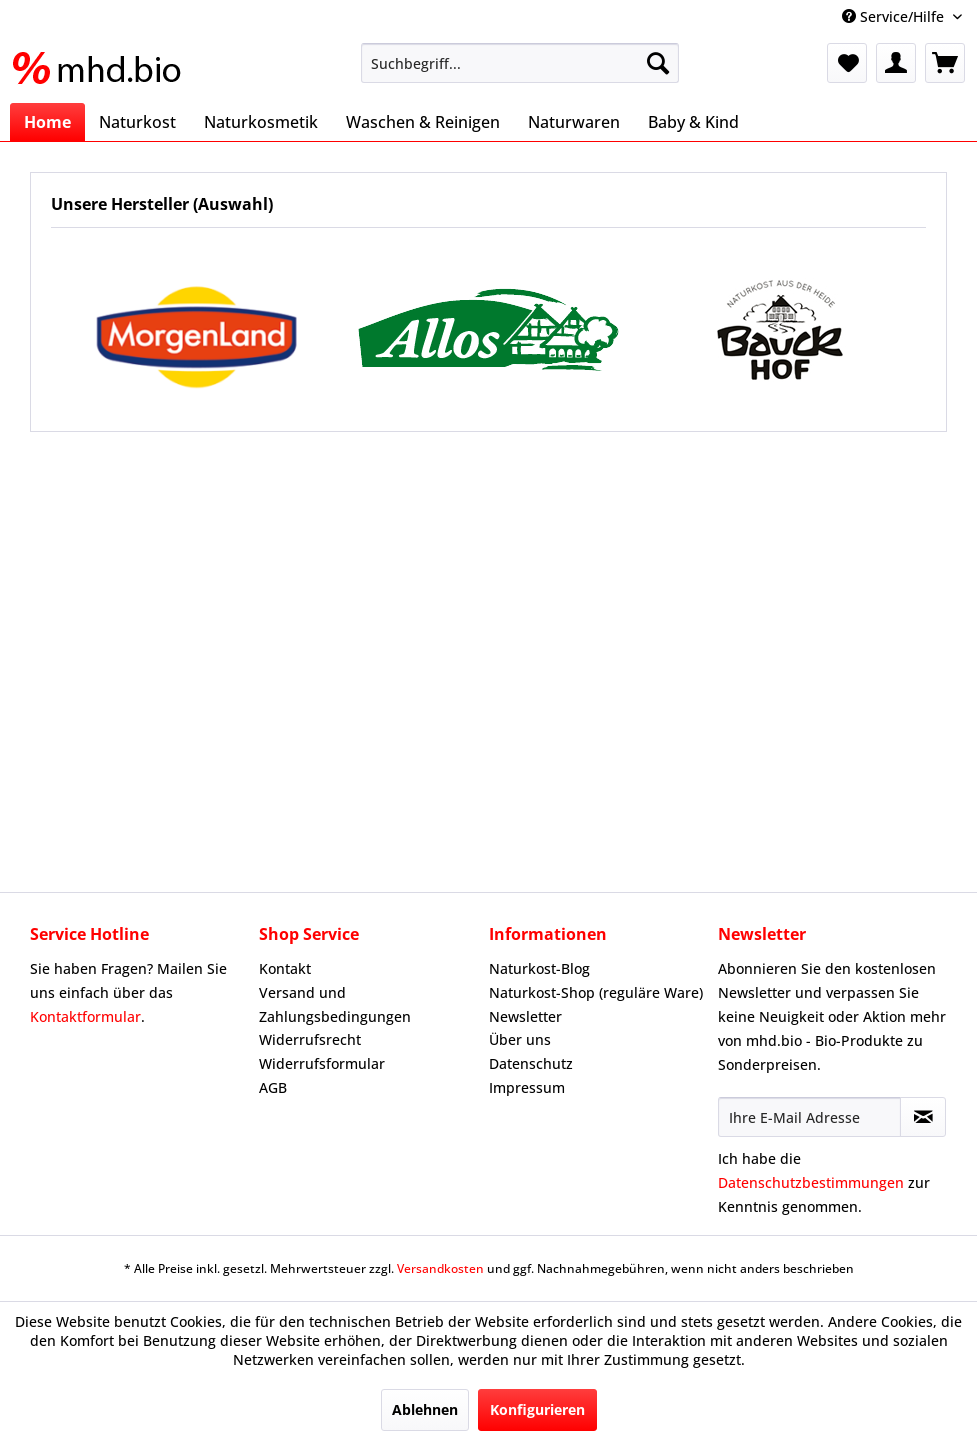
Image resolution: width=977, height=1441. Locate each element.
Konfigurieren (537, 1409)
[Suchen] (658, 63)
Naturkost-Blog (539, 968)
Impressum (527, 1087)
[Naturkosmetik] (261, 122)
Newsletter (525, 1016)
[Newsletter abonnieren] (923, 1117)
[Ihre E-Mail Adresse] (809, 1117)
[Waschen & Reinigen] (423, 122)
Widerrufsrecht (310, 1039)
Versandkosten (440, 1268)
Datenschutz (531, 1063)
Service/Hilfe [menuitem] (895, 16)
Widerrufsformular (322, 1063)
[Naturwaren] (574, 122)
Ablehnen (425, 1409)
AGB (273, 1087)
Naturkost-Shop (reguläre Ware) (596, 992)
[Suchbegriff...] (520, 63)
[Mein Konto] (896, 63)
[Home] (47, 122)
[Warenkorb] (945, 63)
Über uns (520, 1039)
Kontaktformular (85, 1016)
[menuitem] (520, 63)
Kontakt (285, 968)
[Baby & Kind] (693, 122)
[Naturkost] (137, 122)
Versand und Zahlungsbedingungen (335, 1004)
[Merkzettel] (847, 63)
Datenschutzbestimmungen (811, 1182)
